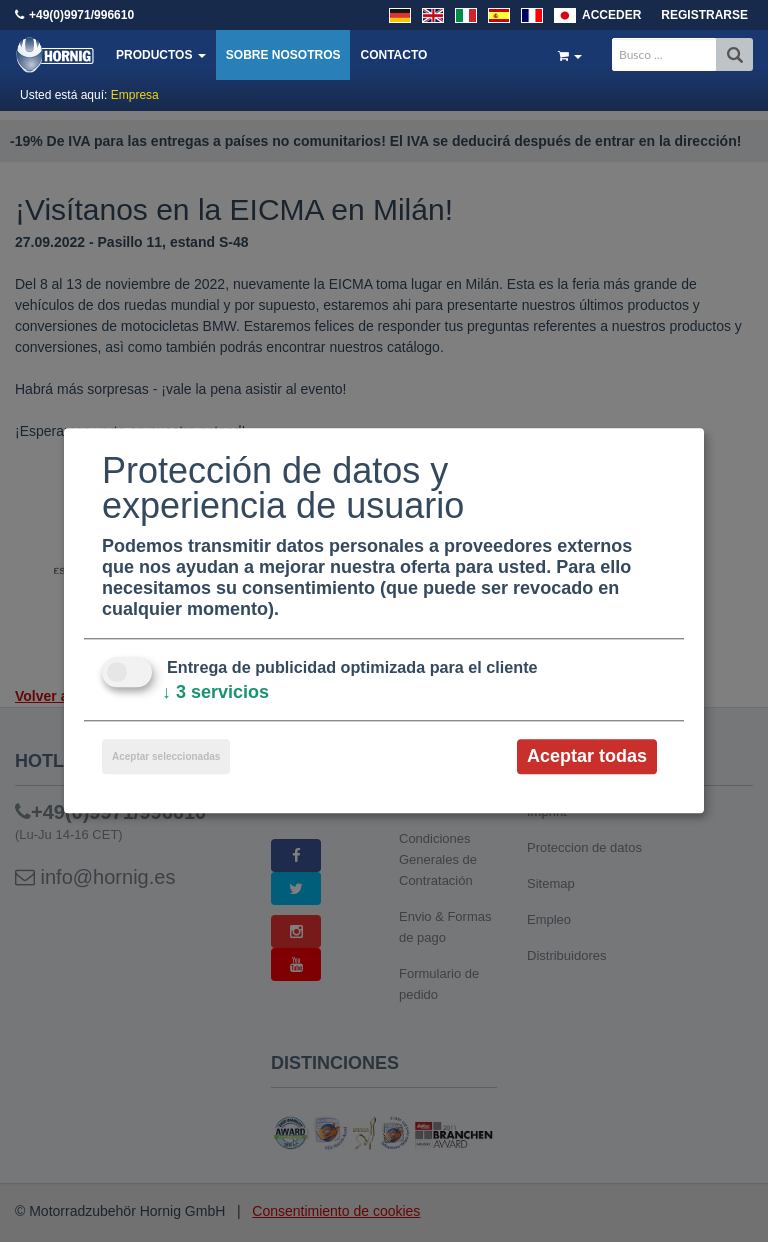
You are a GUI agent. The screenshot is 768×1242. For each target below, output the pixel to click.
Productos (161, 55)
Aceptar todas (587, 756)
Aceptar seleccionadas (166, 756)
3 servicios (215, 692)
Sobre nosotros (283, 55)
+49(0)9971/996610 (81, 15)
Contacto (393, 55)
